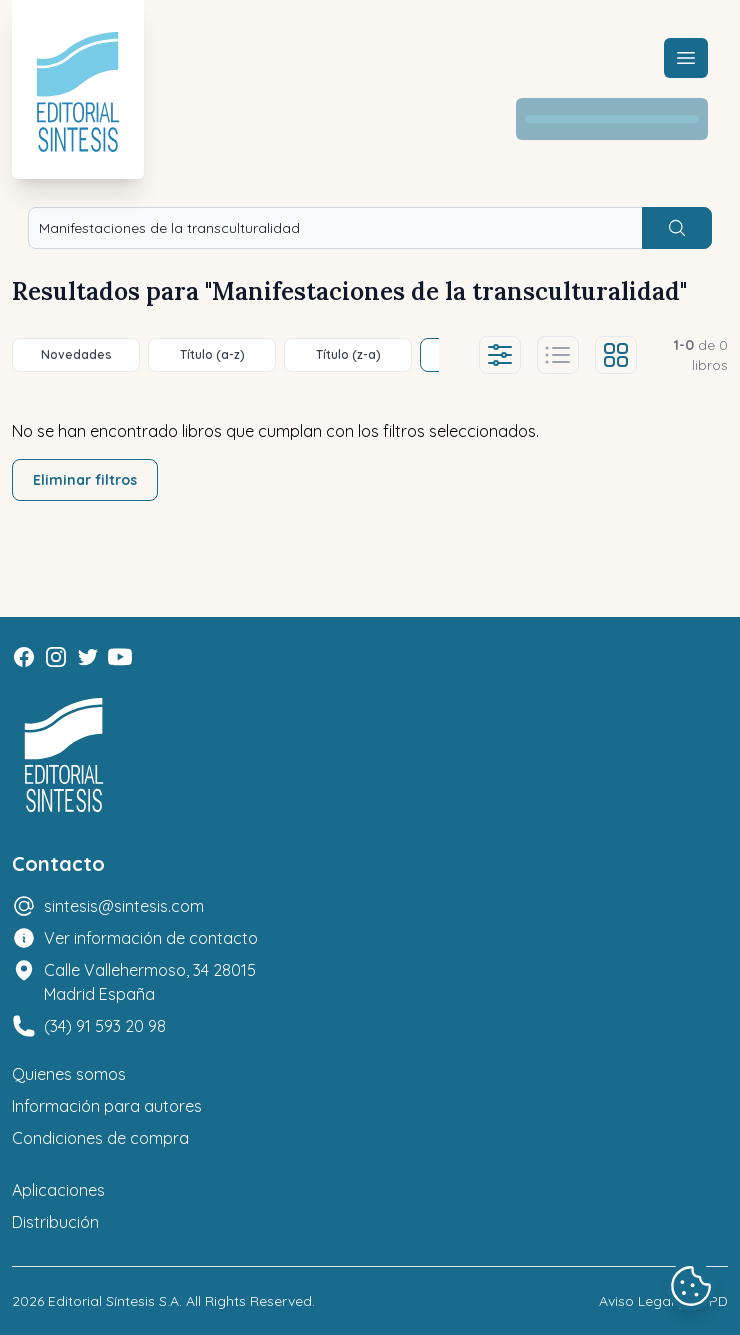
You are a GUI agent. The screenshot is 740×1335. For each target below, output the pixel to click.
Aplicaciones (58, 1190)
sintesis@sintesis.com (124, 906)
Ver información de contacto (151, 938)
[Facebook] (24, 657)
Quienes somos (69, 1074)
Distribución (55, 1222)
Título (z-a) (348, 354)
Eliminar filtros (85, 480)
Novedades (76, 354)
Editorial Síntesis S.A (113, 1301)
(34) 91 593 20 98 (105, 1026)
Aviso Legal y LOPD (663, 1301)
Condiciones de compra (100, 1138)
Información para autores (107, 1106)
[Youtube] (120, 657)
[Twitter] (88, 657)
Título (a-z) (212, 354)
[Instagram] (56, 657)
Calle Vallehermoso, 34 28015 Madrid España (150, 982)
